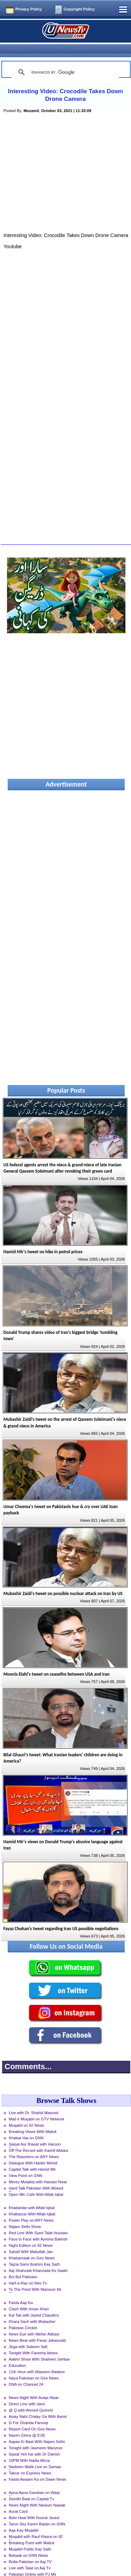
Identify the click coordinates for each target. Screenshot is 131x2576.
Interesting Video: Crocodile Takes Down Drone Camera (65, 83)
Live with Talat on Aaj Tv (30, 2556)
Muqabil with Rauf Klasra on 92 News (36, 2525)
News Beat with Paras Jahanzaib (37, 2328)
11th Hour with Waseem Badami (37, 2359)
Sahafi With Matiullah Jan (31, 2239)
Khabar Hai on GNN (26, 2126)
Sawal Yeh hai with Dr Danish (34, 2442)
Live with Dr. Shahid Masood (33, 2100)
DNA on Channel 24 (26, 2372)
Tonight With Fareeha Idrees (33, 2341)
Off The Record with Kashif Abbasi (38, 2138)
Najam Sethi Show (25, 2214)
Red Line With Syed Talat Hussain (38, 2221)
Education (17, 2353)
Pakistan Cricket (23, 2315)
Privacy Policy (28, 9)
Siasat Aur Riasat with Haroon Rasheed (35, 2132)
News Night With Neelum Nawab (37, 2493)
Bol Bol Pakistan (23, 2265)
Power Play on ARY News (31, 2208)
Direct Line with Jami (27, 2392)
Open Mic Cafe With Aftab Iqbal (36, 2182)
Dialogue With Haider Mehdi (33, 2151)
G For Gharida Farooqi (28, 2410)
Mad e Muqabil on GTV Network (36, 2107)
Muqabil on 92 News (26, 2113)
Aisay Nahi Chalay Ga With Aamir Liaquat (38, 2405)
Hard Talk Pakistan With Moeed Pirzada (36, 2176)
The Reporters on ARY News (34, 2144)
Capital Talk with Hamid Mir (32, 2157)
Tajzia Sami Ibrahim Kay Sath (34, 2252)
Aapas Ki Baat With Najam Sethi (37, 2429)
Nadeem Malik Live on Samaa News (35, 2455)
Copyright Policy (79, 9)
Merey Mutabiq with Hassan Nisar (38, 2170)
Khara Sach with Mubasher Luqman (32, 2310)
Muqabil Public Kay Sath (30, 2537)
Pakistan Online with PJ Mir (32, 2562)
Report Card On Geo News (32, 2417)
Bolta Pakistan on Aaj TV (30, 2549)
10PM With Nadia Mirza (29, 2448)
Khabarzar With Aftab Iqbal (32, 2202)
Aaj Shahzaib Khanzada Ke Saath (38, 2258)
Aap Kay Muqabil (23, 2518)
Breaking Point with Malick (31, 2531)
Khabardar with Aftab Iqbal (31, 2195)
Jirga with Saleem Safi (28, 2334)
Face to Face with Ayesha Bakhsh (38, 2227)
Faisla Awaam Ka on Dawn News (37, 2467)
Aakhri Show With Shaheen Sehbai (39, 2347)
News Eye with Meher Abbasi (34, 2322)
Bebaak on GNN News (28, 2543)
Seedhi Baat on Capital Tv (31, 2487)
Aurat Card (18, 2499)
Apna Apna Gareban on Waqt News (34, 2481)
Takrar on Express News (30, 2461)
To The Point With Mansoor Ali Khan (35, 2278)
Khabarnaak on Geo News (31, 2246)
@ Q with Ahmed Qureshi (31, 2398)
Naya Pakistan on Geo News (34, 2366)
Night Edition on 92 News (31, 2233)
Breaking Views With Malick (33, 2119)
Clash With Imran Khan (29, 2297)
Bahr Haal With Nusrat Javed (34, 2505)
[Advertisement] (66, 168)
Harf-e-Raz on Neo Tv (28, 2271)
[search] (64, 60)
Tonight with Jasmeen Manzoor (36, 2436)
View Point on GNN (25, 2163)
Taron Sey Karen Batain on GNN (37, 2512)
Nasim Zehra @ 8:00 (27, 2423)
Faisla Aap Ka (21, 2290)
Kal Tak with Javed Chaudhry (34, 2303)
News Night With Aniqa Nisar (34, 2385)
